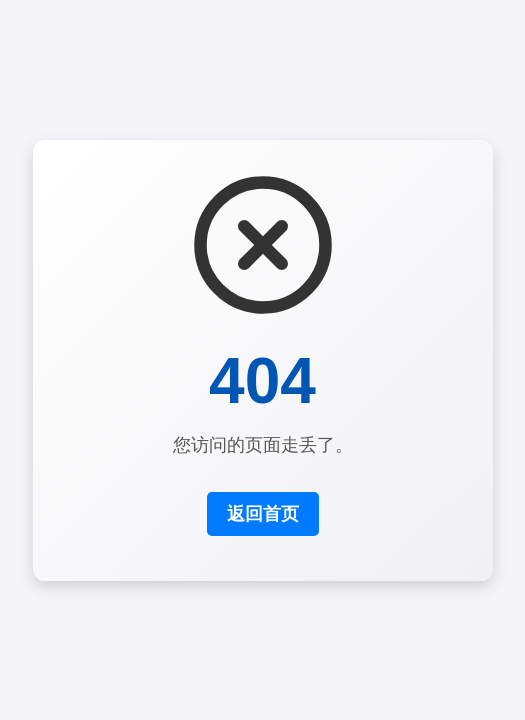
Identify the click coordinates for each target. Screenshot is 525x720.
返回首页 (263, 514)
